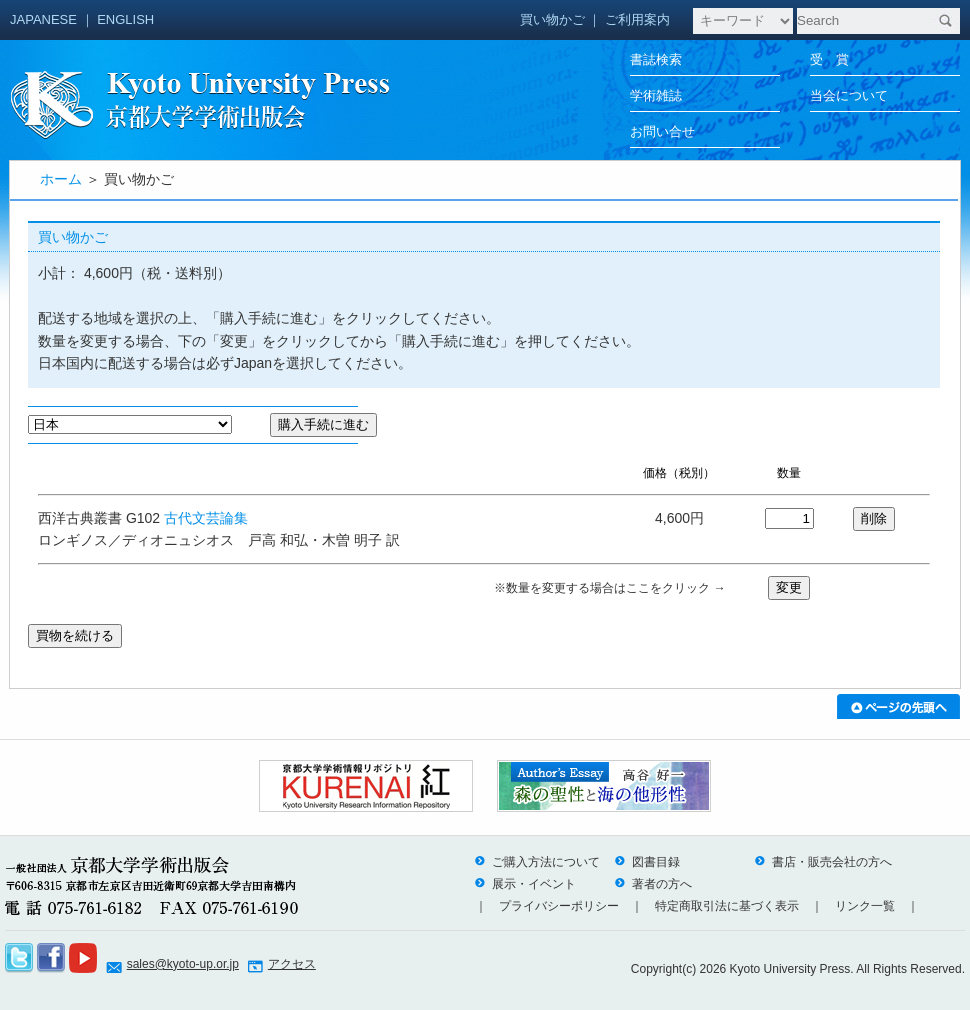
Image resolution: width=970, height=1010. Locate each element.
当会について (849, 95)
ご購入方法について (537, 862)
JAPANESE (43, 19)
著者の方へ (653, 884)
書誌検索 (656, 59)
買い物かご (552, 19)
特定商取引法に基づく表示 (727, 906)
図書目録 (647, 862)
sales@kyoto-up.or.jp (183, 964)
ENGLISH (125, 19)
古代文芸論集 (206, 518)
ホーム (61, 179)
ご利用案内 (637, 19)
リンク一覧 (865, 906)
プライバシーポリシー (559, 906)
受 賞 (829, 59)
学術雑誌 (656, 95)
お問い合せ (662, 131)
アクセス (292, 964)
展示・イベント (525, 884)
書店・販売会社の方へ (823, 862)
